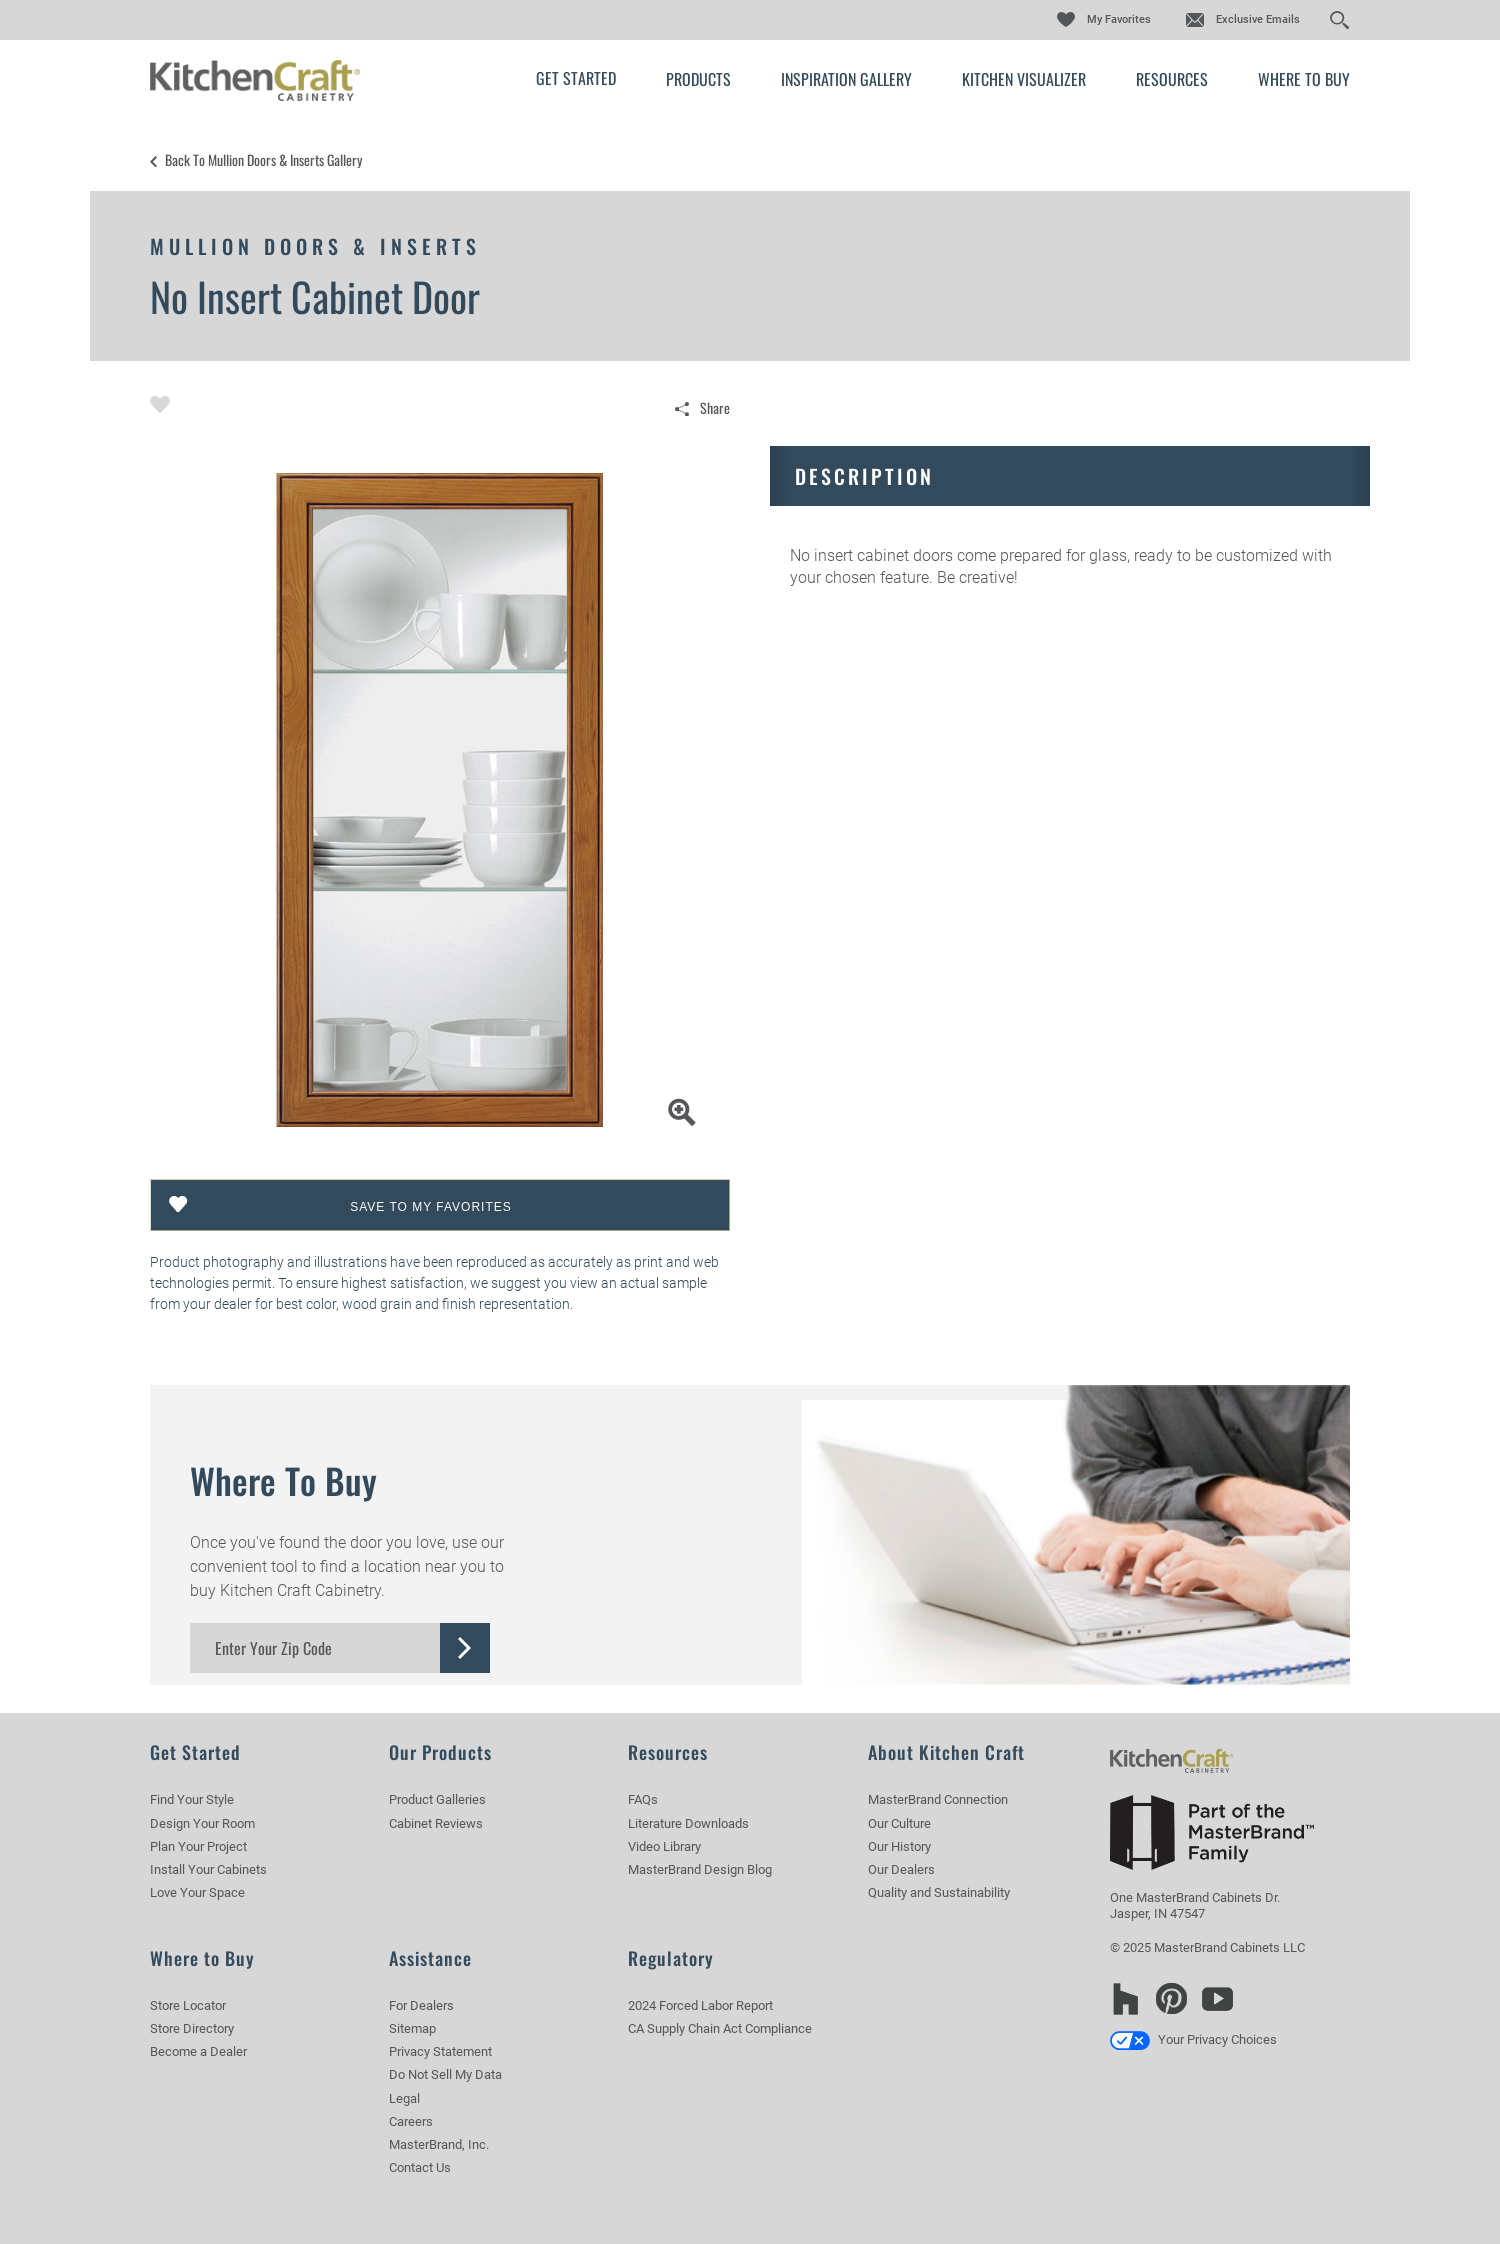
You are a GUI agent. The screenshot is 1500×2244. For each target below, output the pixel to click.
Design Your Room (202, 1823)
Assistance (430, 1958)
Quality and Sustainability (939, 1892)
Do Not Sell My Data (445, 2074)
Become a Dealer (198, 2051)
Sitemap (412, 2028)
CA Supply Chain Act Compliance (720, 2028)
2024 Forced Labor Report (700, 2005)
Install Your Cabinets (208, 1869)
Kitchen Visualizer (1024, 79)
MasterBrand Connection (938, 1799)
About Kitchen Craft (946, 1752)
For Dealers (421, 2005)
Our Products (440, 1752)
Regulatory (671, 1958)
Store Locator (188, 2005)
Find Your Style (192, 1799)
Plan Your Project (198, 1846)
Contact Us (420, 2167)
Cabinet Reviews (436, 1823)
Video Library (664, 1846)
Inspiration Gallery (846, 79)
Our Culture (899, 1823)
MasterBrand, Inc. (439, 2144)
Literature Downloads (688, 1823)
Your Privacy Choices (1193, 2039)
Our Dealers (901, 1869)
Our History (899, 1846)
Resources (1172, 79)
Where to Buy (1304, 79)
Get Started (576, 78)
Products (698, 79)
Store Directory (192, 2028)
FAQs (643, 1799)
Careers (411, 2121)
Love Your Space (197, 1892)
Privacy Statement (440, 2051)
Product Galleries (437, 1799)
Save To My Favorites (431, 1207)
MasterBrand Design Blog (700, 1869)
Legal (404, 2098)
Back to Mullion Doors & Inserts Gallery (263, 160)
